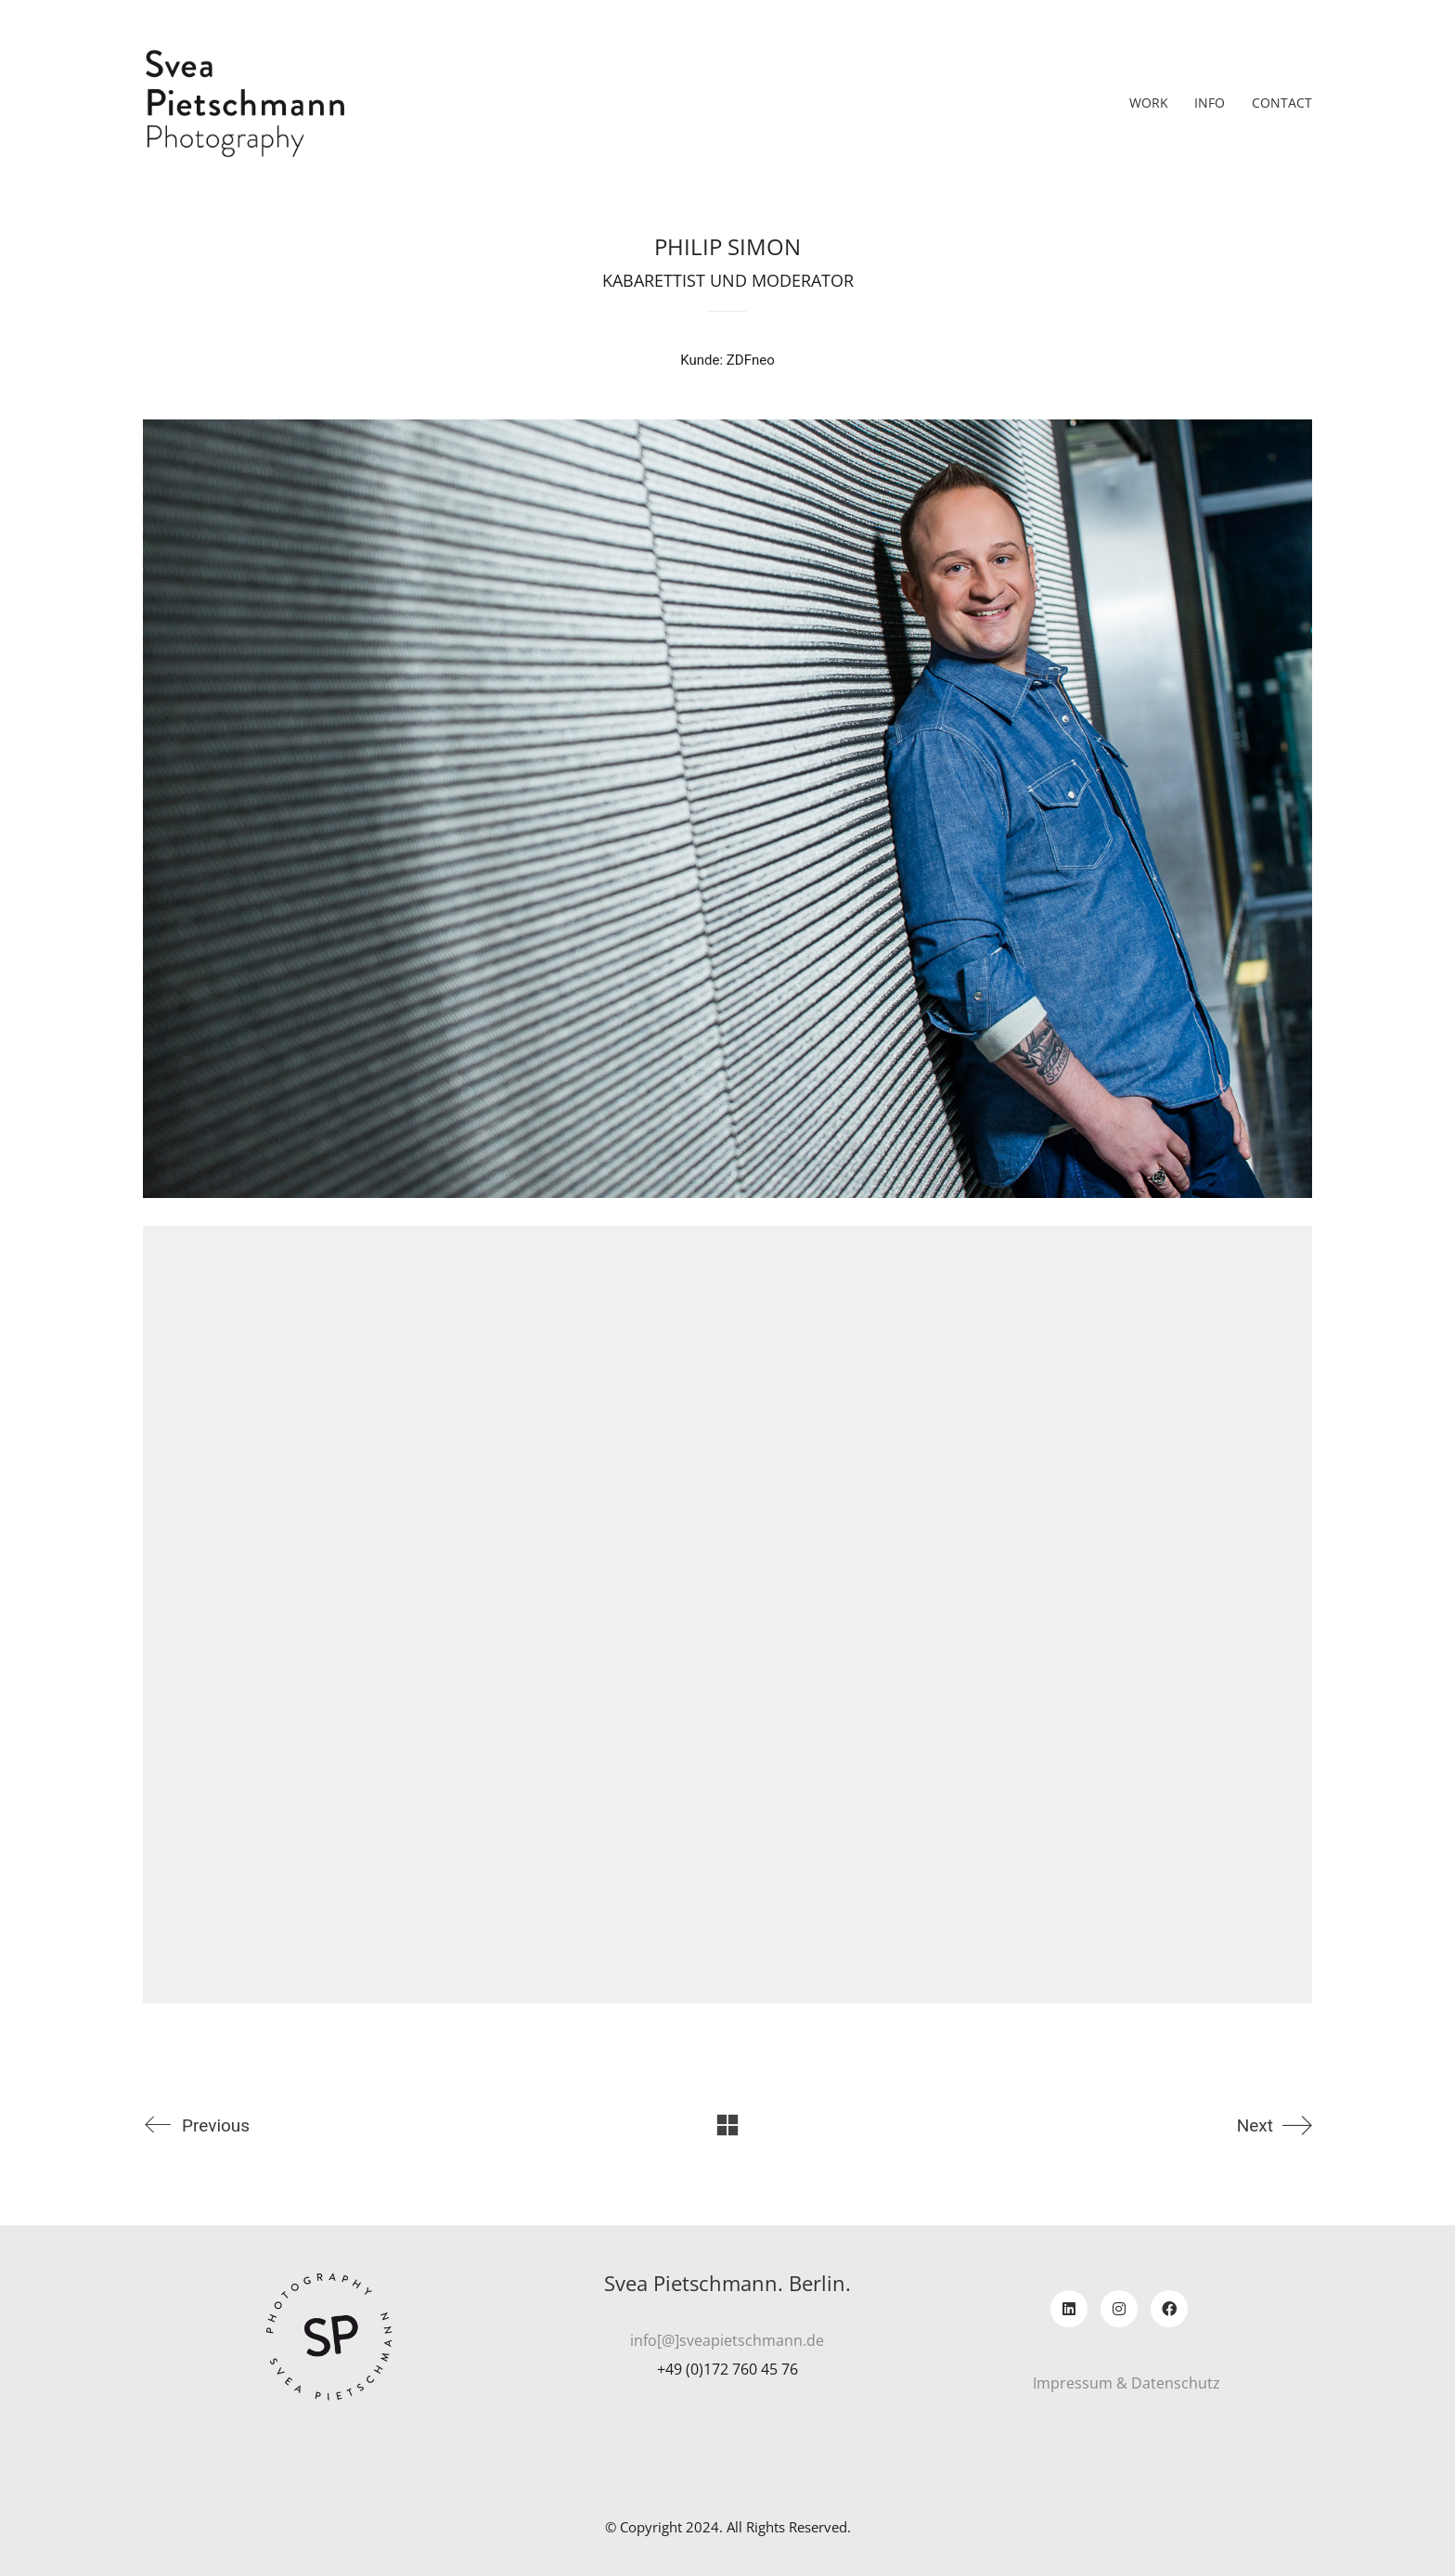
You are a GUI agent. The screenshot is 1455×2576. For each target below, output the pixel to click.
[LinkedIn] (1069, 2308)
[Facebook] (1169, 2308)
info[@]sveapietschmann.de (727, 2341)
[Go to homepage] (245, 103)
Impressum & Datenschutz (1126, 2383)
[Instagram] (1119, 2308)
